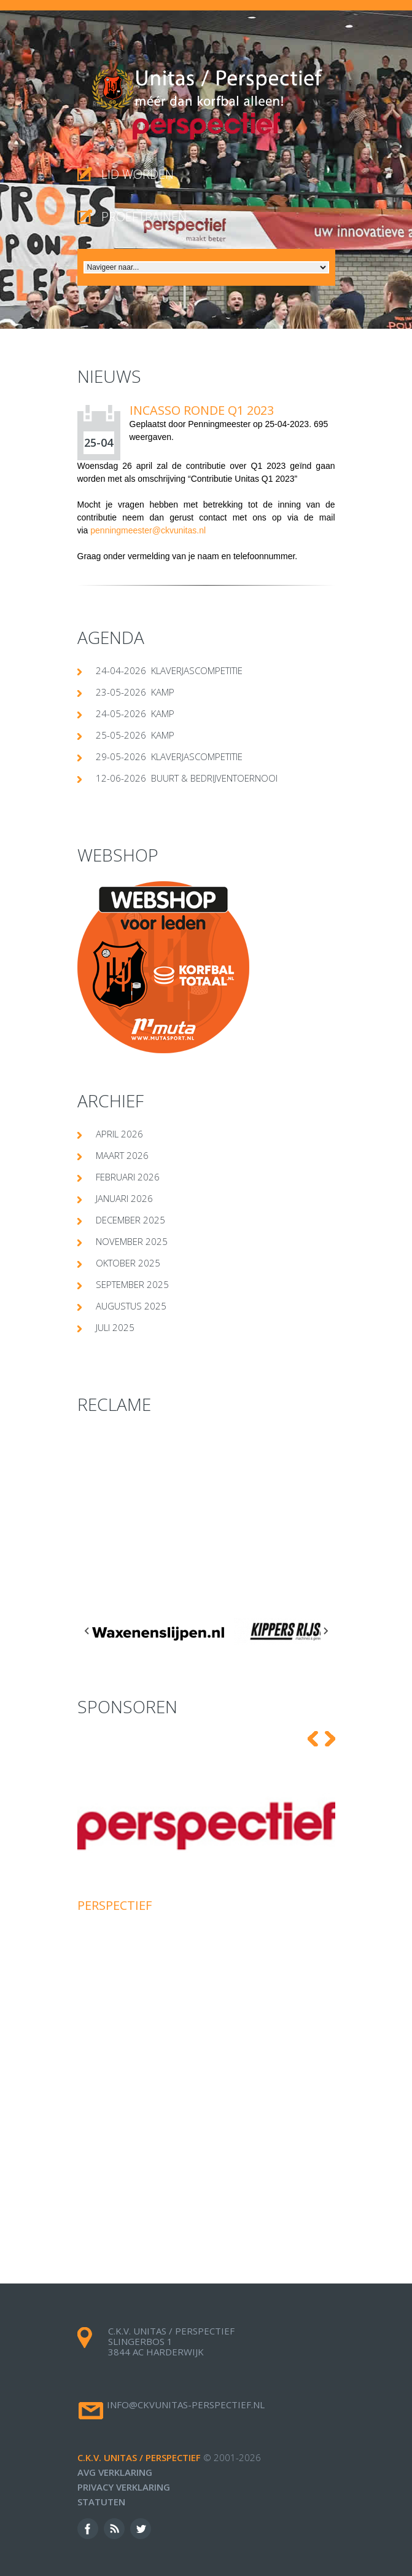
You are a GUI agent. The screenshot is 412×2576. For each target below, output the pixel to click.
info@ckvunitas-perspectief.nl (186, 2404)
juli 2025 (115, 1327)
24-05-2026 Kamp (135, 713)
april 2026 (119, 1134)
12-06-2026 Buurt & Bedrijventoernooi (187, 778)
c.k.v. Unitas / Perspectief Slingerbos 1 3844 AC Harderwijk (171, 2341)
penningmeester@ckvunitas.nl (148, 530)
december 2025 (130, 1220)
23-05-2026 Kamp (135, 692)
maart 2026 (122, 1155)
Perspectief (114, 1905)
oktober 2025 (128, 1263)
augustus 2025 (131, 1306)
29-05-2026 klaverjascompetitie (169, 756)
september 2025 (132, 1284)
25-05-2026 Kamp (135, 735)
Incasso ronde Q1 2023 (202, 410)
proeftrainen (144, 216)
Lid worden (137, 174)
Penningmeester (219, 424)
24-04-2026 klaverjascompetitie (169, 670)
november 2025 (132, 1241)
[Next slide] (325, 1631)
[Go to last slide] (87, 1631)
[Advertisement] (206, 1517)
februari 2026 (128, 1177)
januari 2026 (124, 1198)
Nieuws (109, 376)
